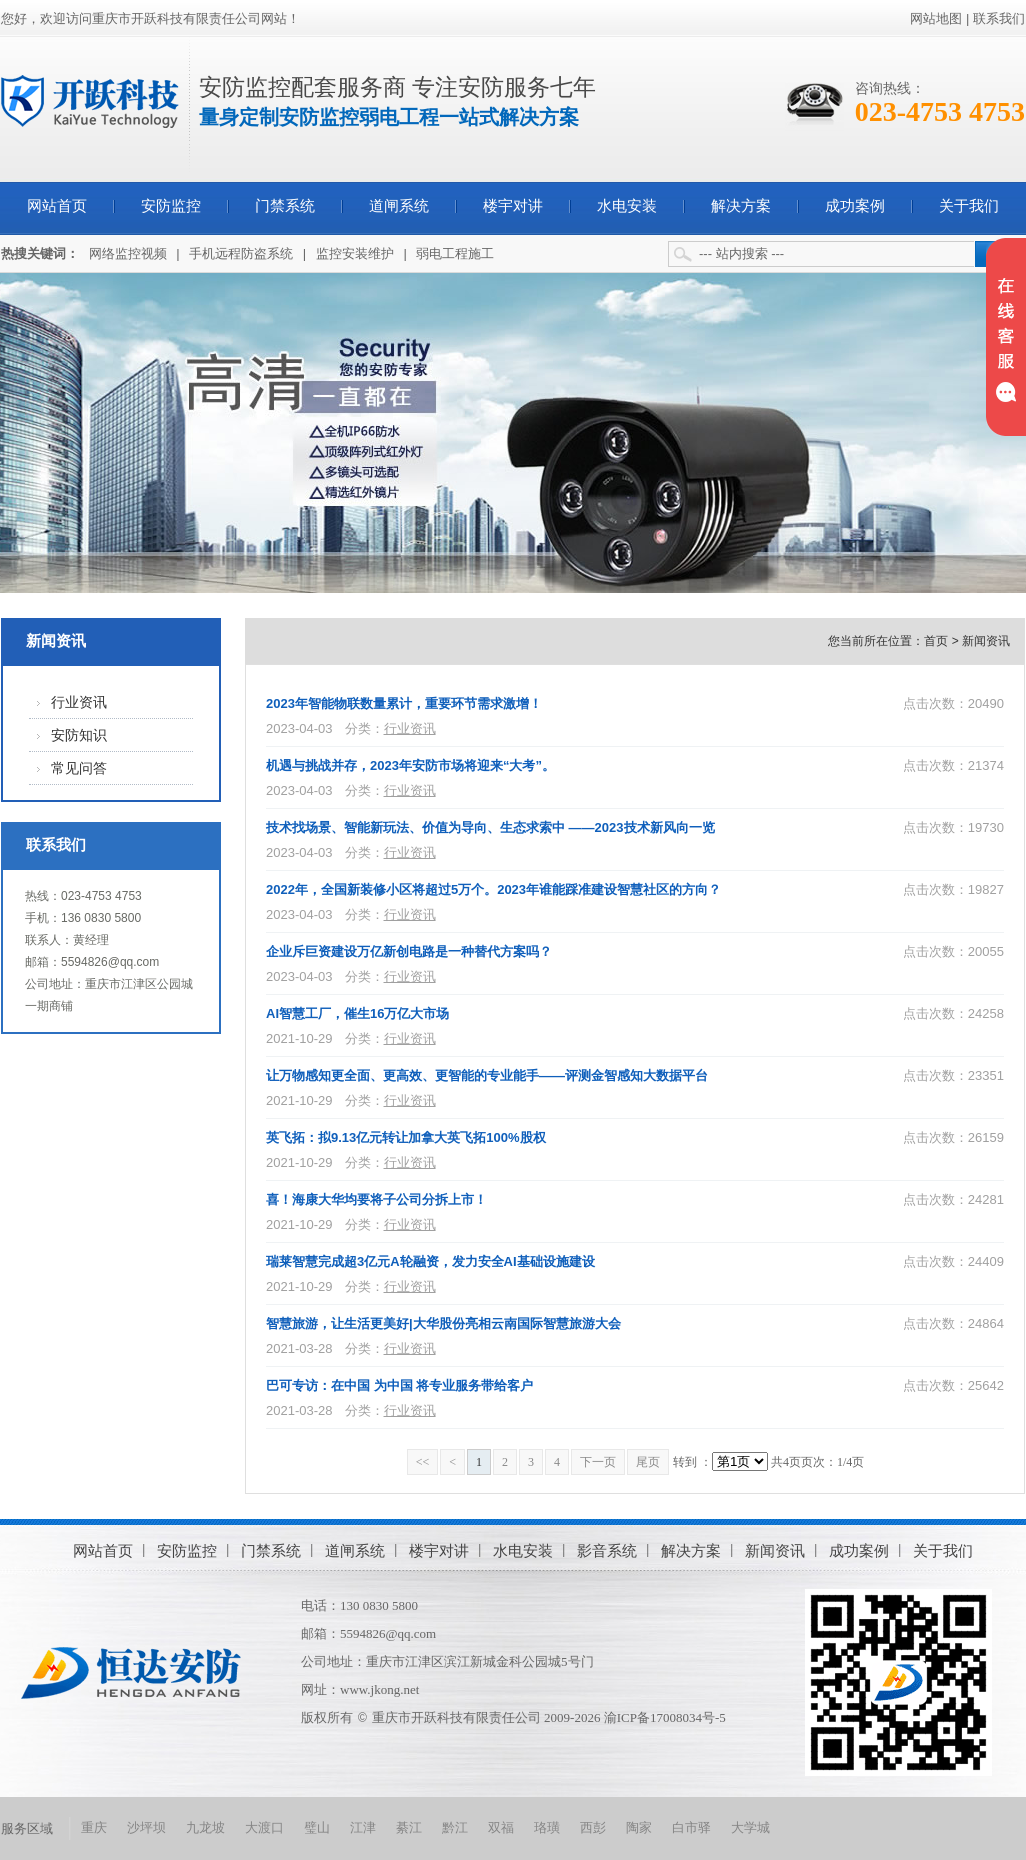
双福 (501, 1827)
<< (423, 1462)
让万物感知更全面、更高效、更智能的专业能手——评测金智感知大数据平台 (487, 1075)
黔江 (455, 1827)
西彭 (593, 1827)
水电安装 (627, 206)
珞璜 (547, 1827)
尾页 (648, 1462)
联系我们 (999, 18)
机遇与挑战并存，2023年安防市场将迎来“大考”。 (410, 765)
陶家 (639, 1827)
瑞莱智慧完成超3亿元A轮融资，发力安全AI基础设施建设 (430, 1261)
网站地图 (936, 18)
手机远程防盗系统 (241, 253)
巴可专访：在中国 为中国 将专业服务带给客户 (399, 1385)
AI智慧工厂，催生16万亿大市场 (357, 1013)
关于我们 (969, 206)
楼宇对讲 (513, 206)
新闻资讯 (56, 641)
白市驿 (691, 1827)
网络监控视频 (128, 253)
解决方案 (741, 206)
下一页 (598, 1462)
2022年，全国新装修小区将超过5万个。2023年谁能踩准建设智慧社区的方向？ (493, 889)
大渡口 (264, 1827)
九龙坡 (205, 1827)
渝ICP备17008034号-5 (665, 1717)
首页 (936, 641)
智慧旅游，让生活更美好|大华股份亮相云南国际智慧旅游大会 (443, 1323)
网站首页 (57, 206)
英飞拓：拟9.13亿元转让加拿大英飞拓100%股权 (406, 1137)
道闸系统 (399, 206)
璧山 (317, 1827)
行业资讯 (79, 702)
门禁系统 (285, 206)
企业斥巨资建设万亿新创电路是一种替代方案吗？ (409, 951)
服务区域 (27, 1828)
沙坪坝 (146, 1827)
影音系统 (607, 1550)
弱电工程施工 (455, 253)
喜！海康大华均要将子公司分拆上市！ (376, 1199)
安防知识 (79, 735)
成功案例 (855, 206)
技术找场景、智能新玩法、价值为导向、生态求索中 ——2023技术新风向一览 (490, 827)
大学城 (750, 1827)
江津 (363, 1827)
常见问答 (79, 768)
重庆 (94, 1827)
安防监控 (171, 206)
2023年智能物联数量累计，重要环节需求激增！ (404, 703)
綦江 (409, 1827)
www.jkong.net (379, 1689)
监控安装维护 (355, 253)
